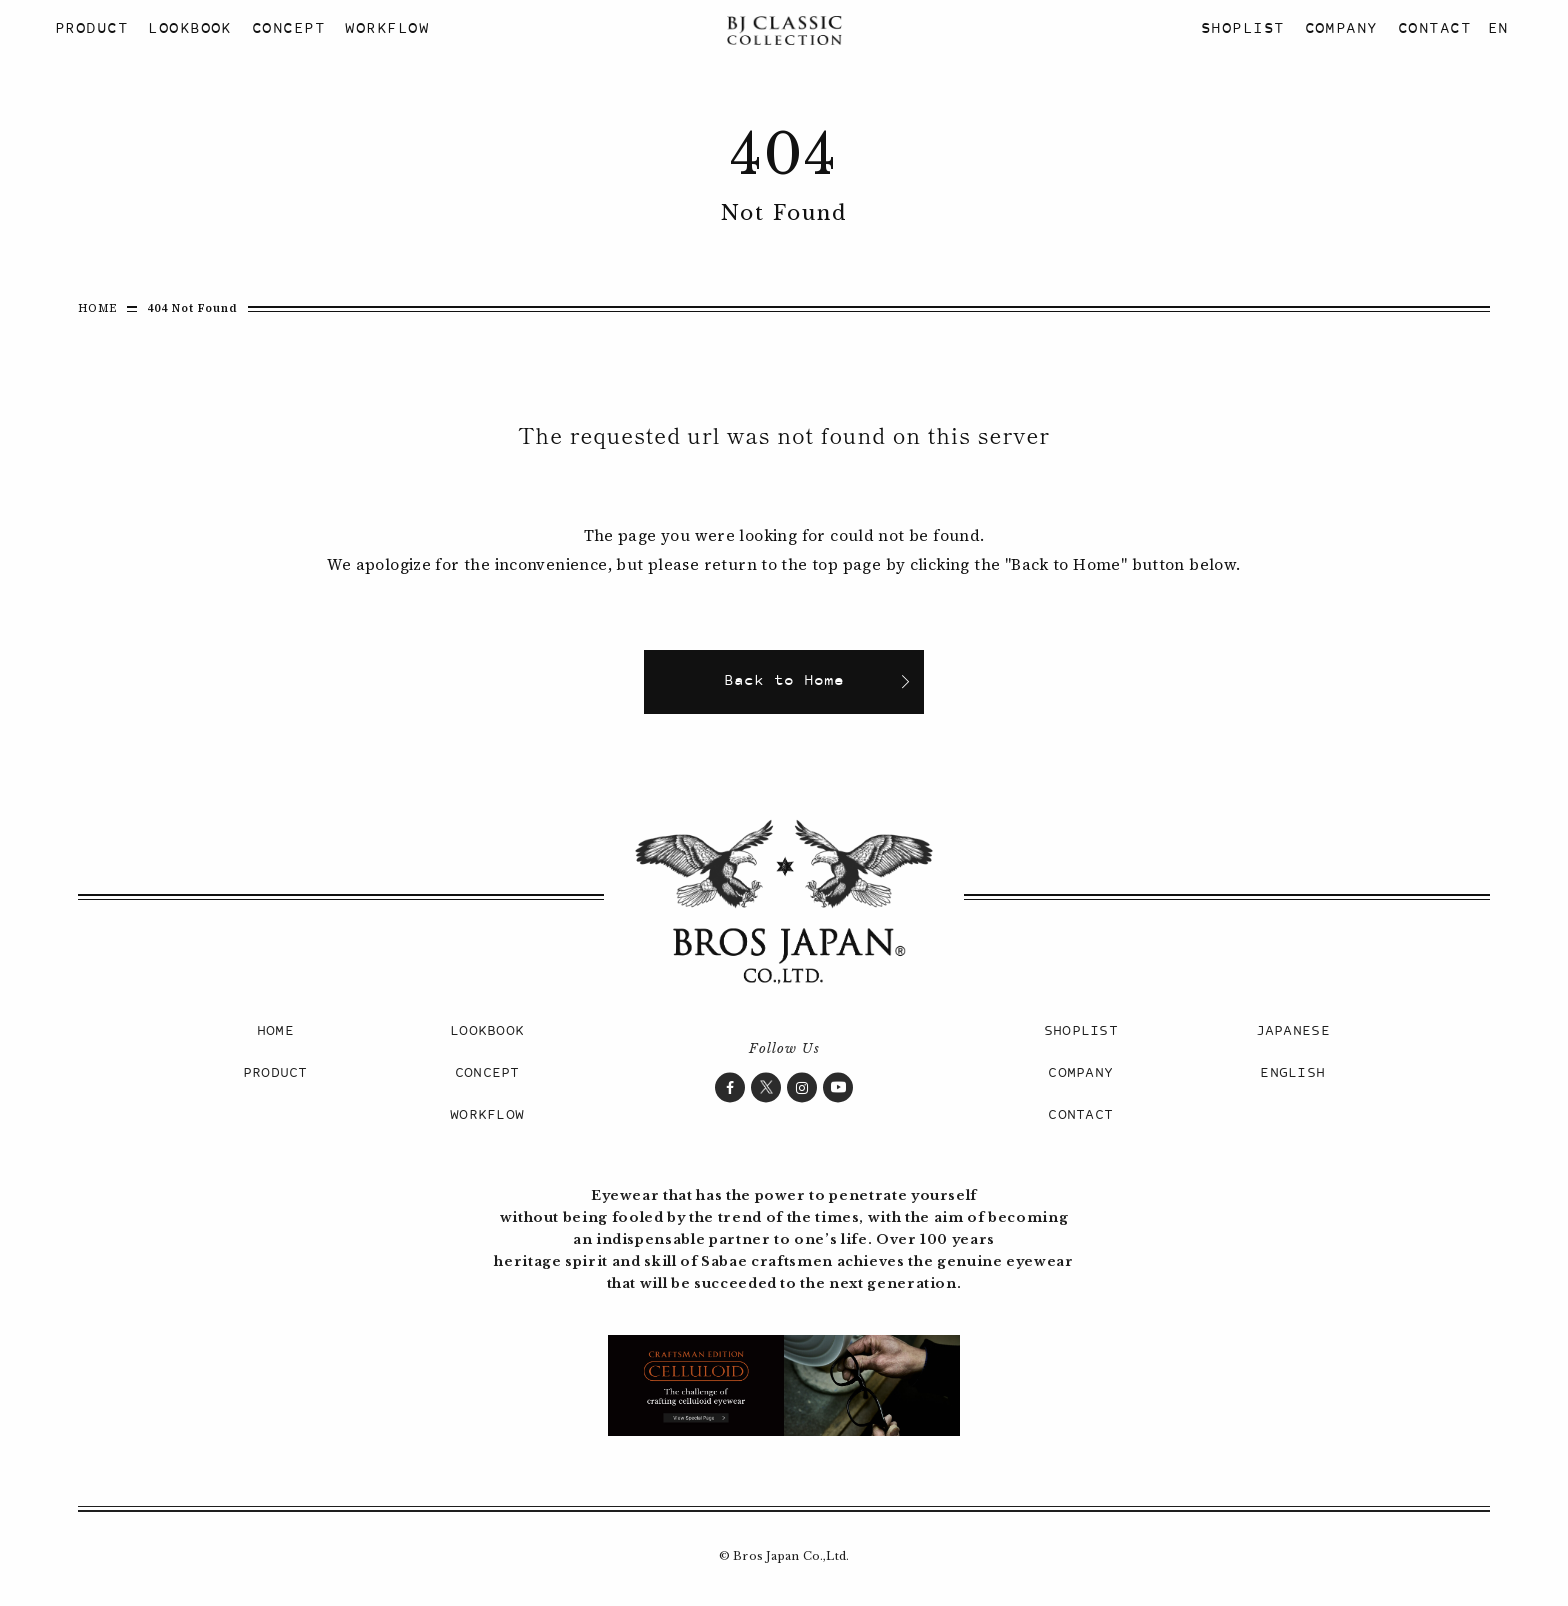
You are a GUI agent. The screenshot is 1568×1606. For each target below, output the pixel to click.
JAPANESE (1293, 1031)
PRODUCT (91, 29)
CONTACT (1434, 29)
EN (1498, 29)
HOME (97, 308)
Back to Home (784, 681)
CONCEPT (288, 29)
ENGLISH (1292, 1073)
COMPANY (1341, 29)
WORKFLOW (387, 29)
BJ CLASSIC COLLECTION (784, 30)
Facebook (730, 1087)
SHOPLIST (1243, 29)
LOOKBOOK (190, 29)
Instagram (802, 1087)
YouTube (838, 1087)
